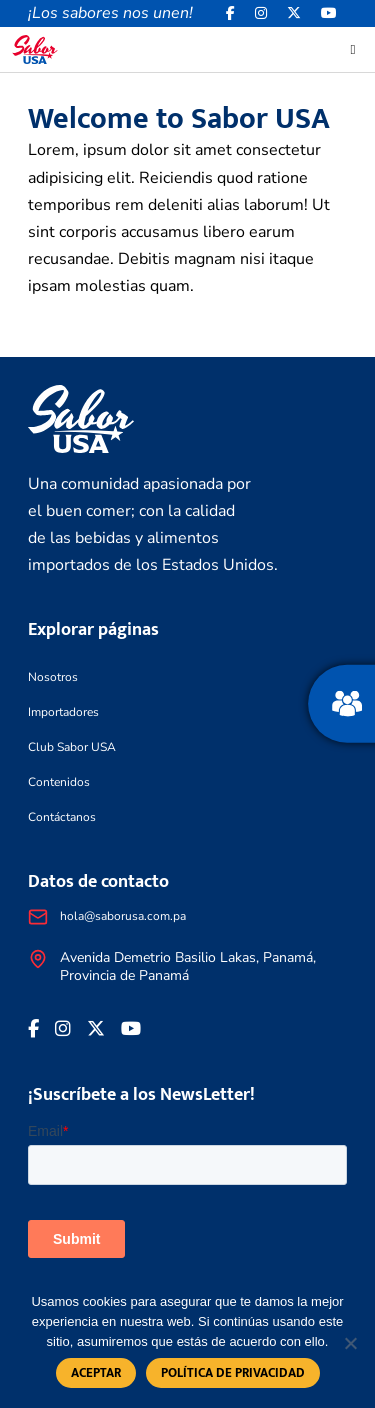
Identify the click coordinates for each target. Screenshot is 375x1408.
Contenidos (59, 782)
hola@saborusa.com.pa (123, 916)
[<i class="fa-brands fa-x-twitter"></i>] (294, 13)
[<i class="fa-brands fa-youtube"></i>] (329, 13)
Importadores (63, 712)
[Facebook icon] (230, 13)
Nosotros (53, 677)
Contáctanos (62, 817)
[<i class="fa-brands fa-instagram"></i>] (261, 13)
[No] (350, 1343)
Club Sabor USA (72, 747)
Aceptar (96, 1373)
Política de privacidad (233, 1373)
